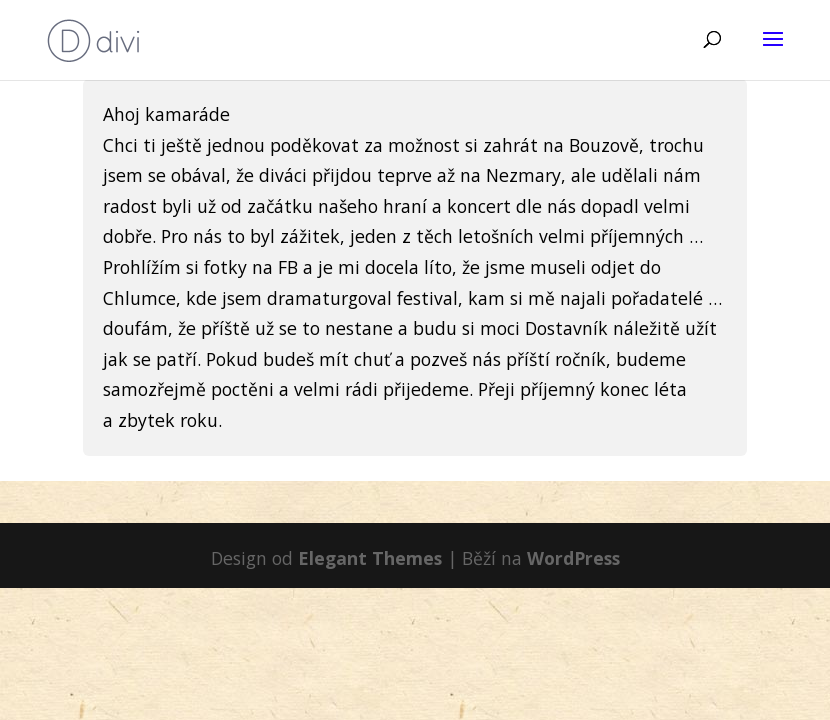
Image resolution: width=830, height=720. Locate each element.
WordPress (573, 558)
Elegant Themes (370, 558)
